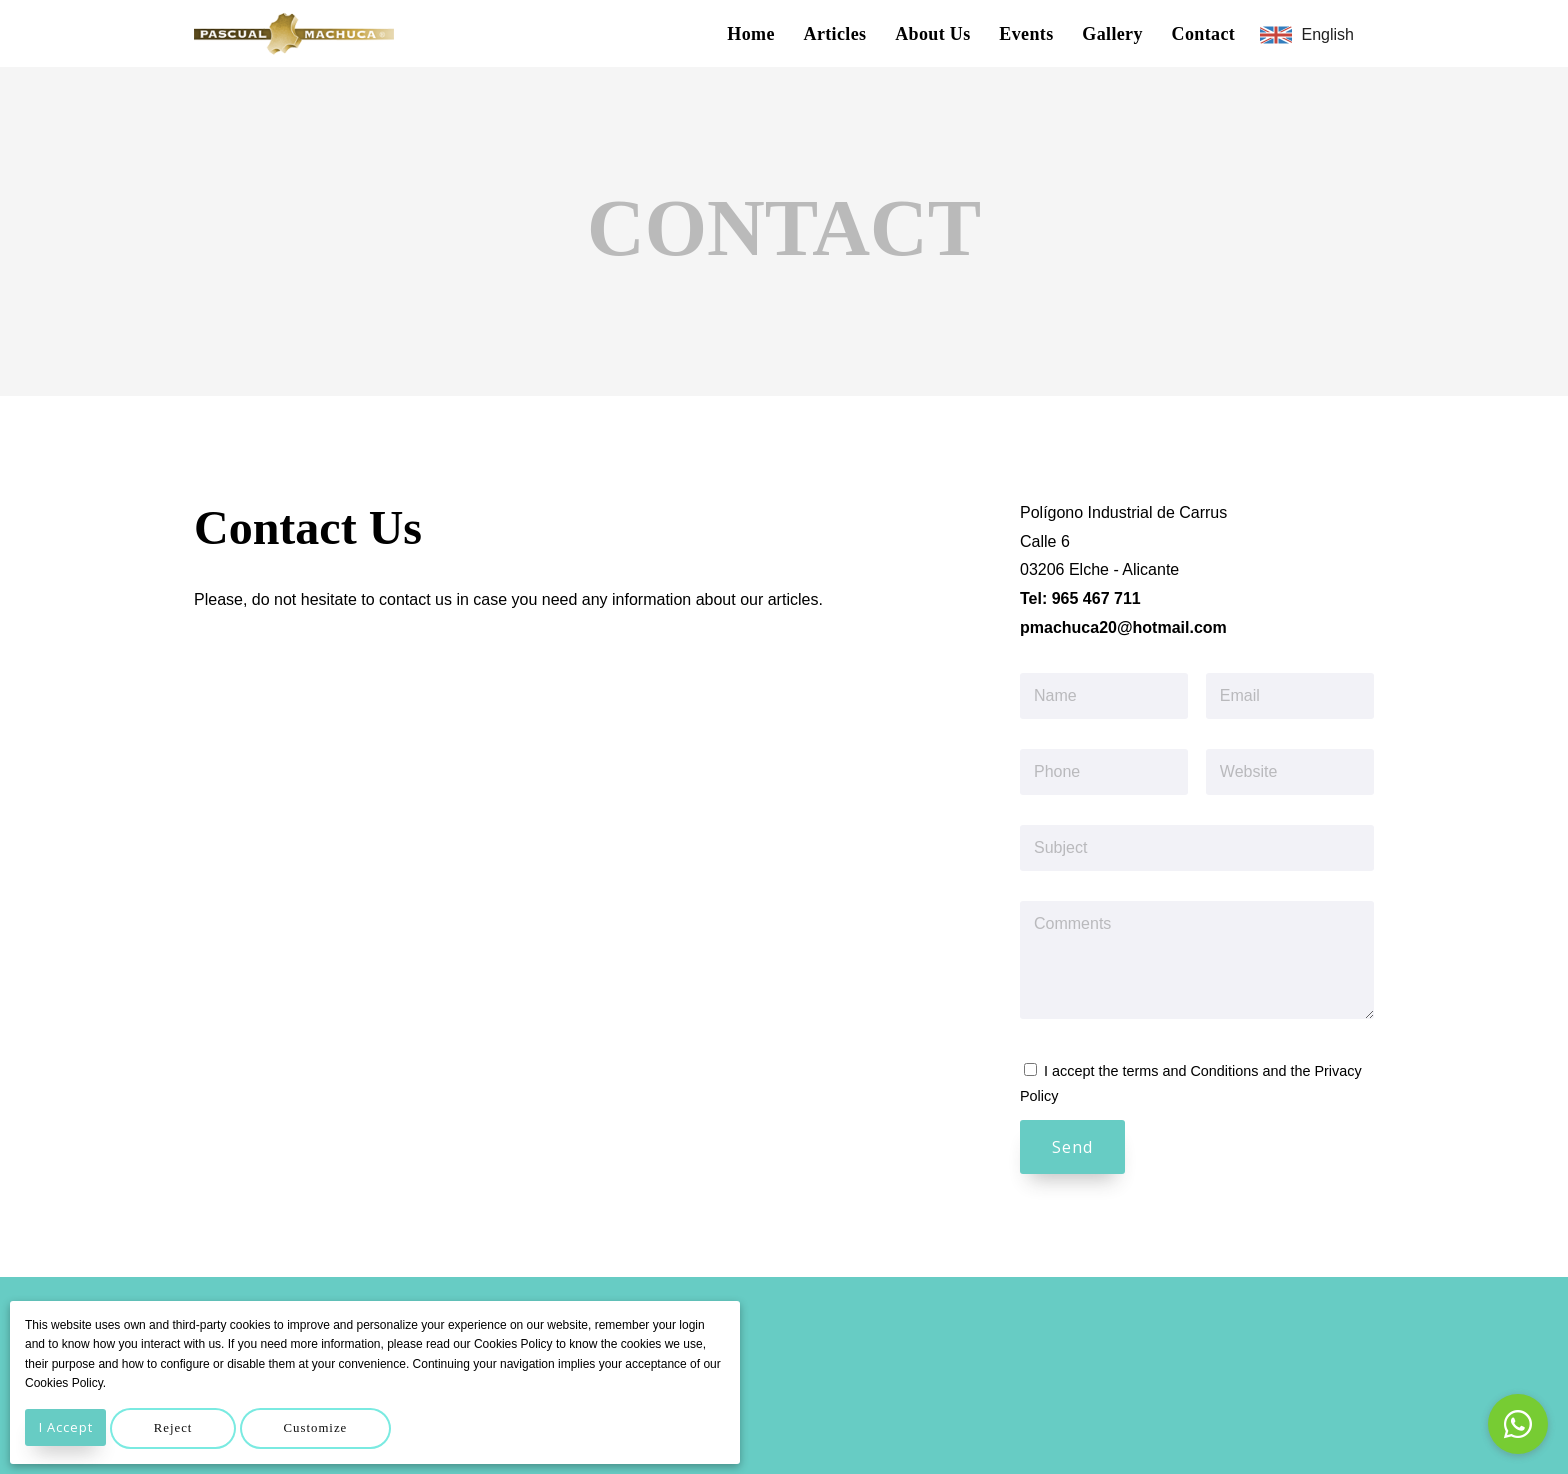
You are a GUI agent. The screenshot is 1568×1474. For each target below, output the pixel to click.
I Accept (71, 1427)
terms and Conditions (1190, 1071)
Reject (191, 1428)
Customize (348, 1428)
